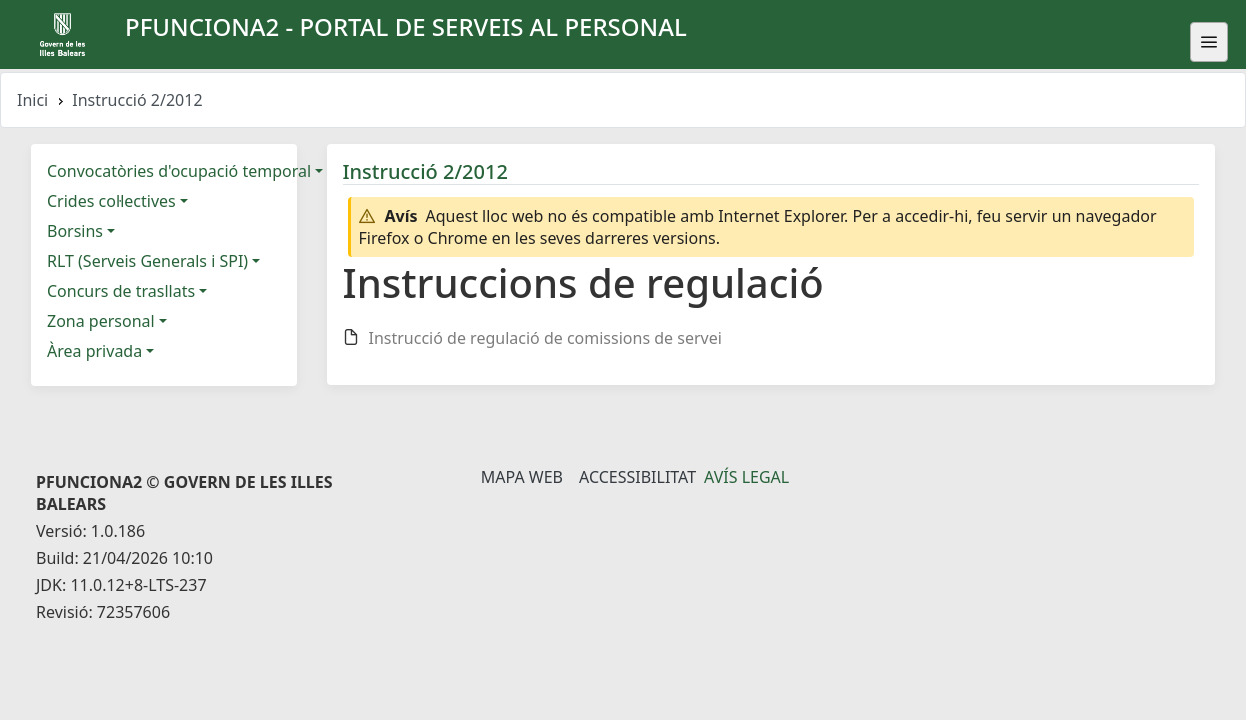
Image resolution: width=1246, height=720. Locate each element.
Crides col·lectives (111, 201)
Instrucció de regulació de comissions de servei (545, 338)
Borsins (75, 231)
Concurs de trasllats (121, 291)
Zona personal (101, 321)
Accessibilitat (637, 477)
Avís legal (746, 477)
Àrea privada (94, 351)
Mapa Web (522, 477)
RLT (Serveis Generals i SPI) (147, 261)
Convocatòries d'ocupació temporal (179, 171)
